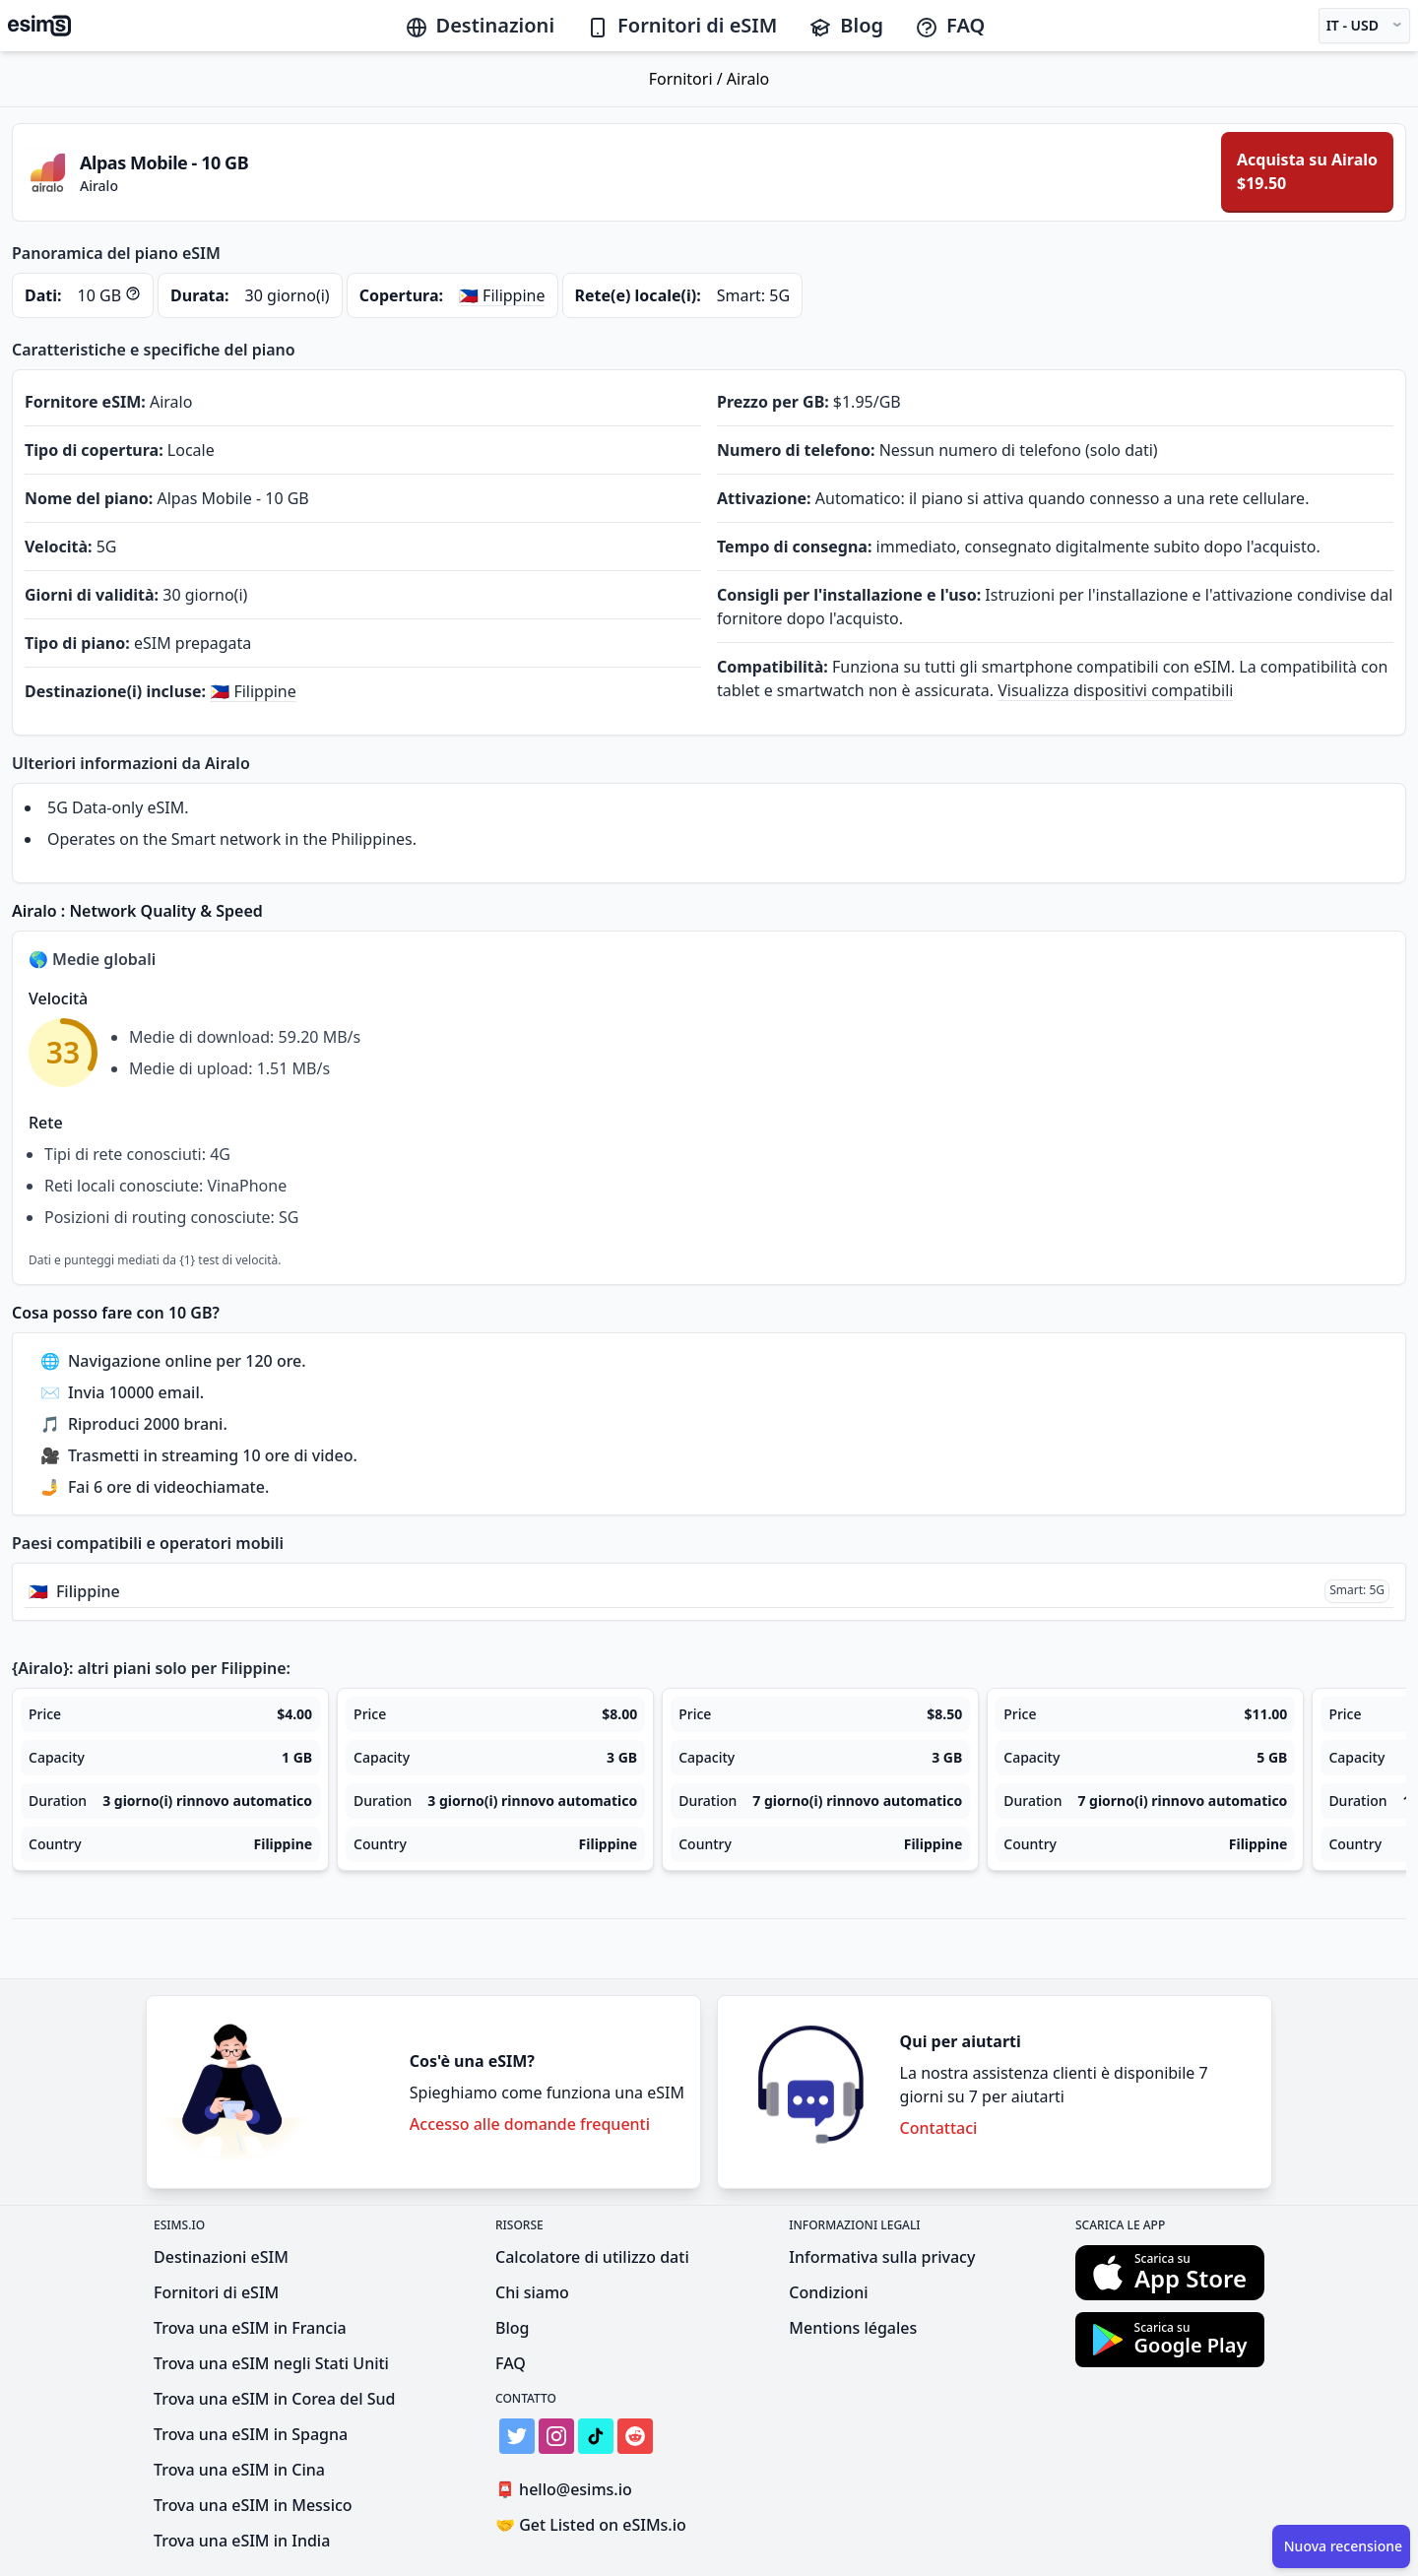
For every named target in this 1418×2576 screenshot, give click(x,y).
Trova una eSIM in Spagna (251, 2434)
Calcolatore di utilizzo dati (592, 2257)
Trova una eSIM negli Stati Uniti (271, 2363)
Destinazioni (480, 25)
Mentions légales (853, 2328)
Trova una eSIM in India (242, 2540)
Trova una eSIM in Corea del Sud (274, 2399)
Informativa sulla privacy (882, 2257)
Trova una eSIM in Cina (239, 2469)
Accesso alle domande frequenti (530, 2124)
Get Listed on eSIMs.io (590, 2525)
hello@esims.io (567, 2490)
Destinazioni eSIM (221, 2257)
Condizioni (828, 2292)
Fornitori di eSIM (681, 25)
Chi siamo (532, 2292)
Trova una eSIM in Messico (253, 2505)
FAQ (950, 25)
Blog (845, 25)
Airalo (748, 79)
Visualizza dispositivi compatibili (1115, 690)
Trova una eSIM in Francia (250, 2328)
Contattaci (939, 2128)
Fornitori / (688, 79)
